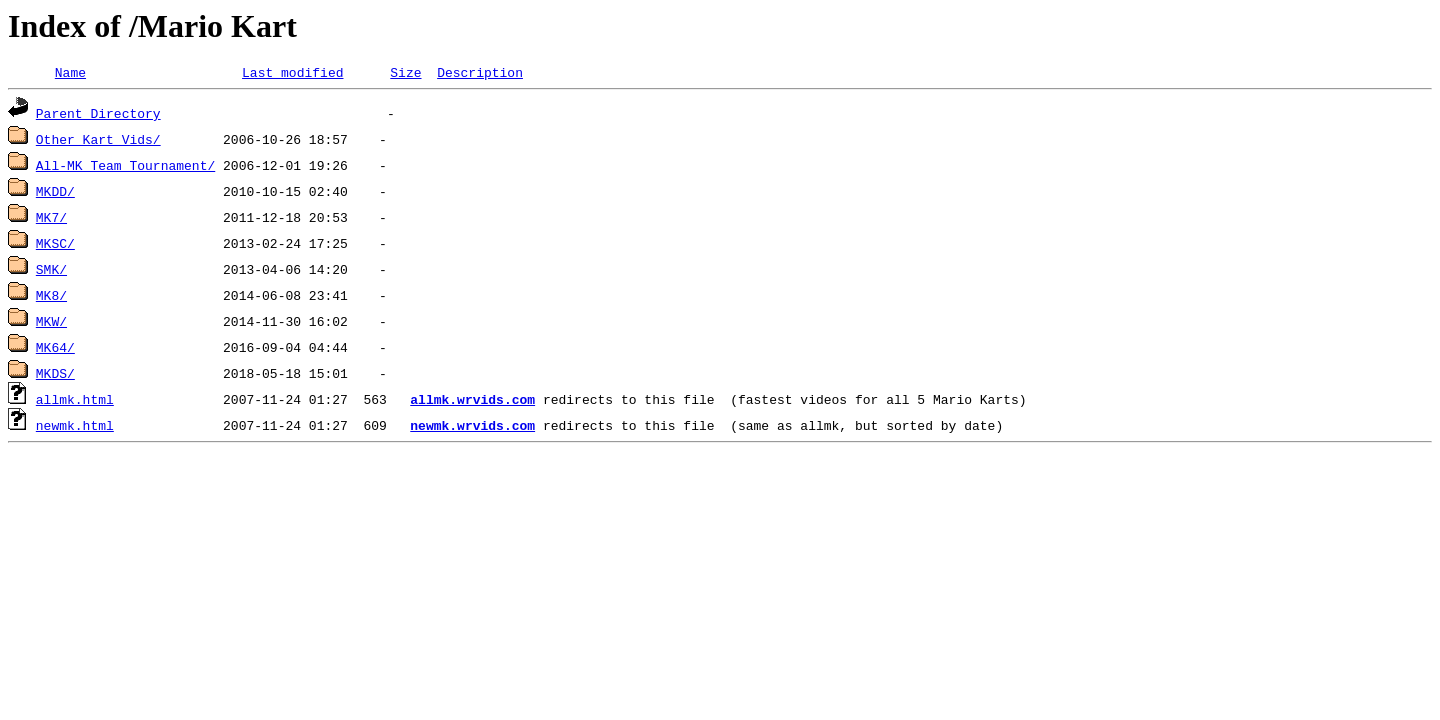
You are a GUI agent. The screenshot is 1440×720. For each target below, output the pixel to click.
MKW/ (51, 324)
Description (480, 75)
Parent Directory (98, 116)
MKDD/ (55, 194)
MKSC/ (55, 246)
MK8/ (51, 298)
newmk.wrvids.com (472, 428)
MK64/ (55, 350)
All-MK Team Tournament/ (125, 168)
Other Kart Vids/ (98, 142)
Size (405, 75)
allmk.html (75, 402)
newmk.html (75, 428)
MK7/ (51, 220)
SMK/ (51, 272)
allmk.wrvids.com (472, 402)
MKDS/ (55, 376)
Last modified (292, 75)
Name (70, 75)
